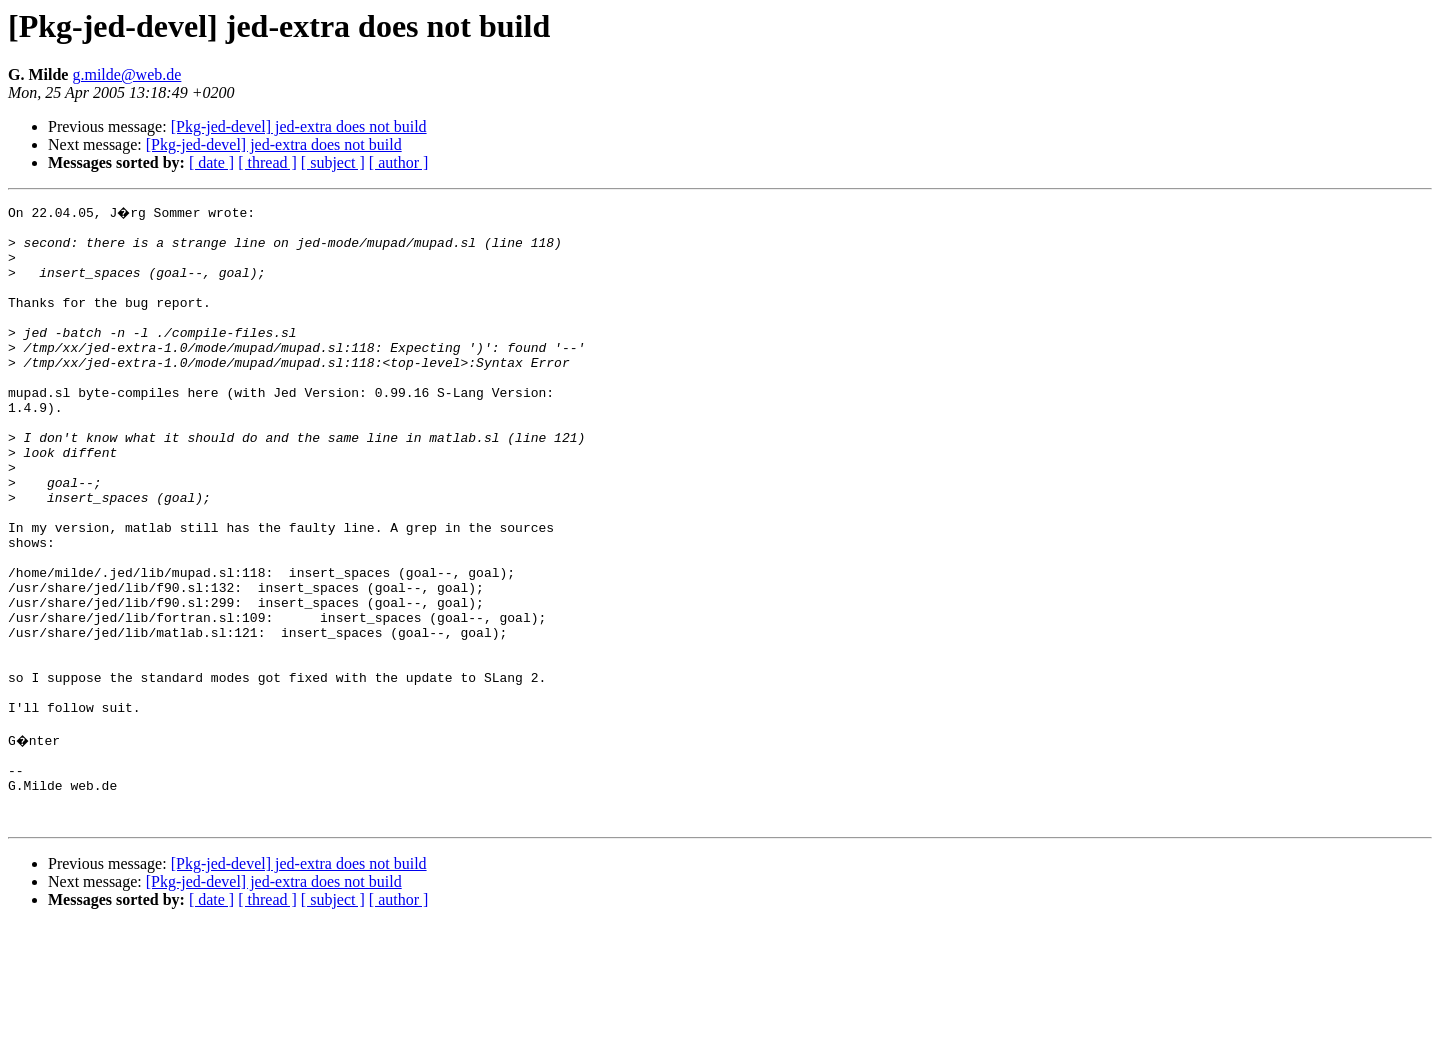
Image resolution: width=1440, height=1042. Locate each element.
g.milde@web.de (126, 74)
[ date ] (211, 162)
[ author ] (399, 162)
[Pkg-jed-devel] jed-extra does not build (299, 126)
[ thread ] (267, 162)
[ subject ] (333, 162)
